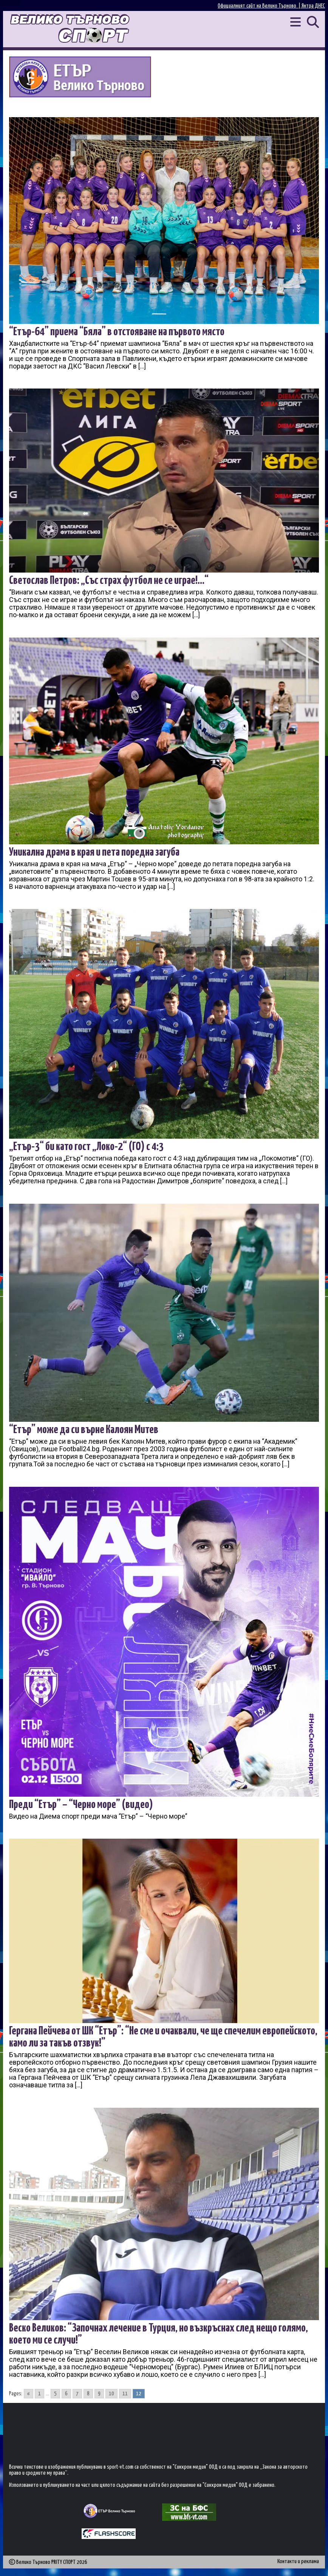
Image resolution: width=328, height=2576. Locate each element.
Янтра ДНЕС (313, 6)
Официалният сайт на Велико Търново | (260, 6)
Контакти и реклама (298, 2561)
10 (111, 2393)
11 (125, 2393)
